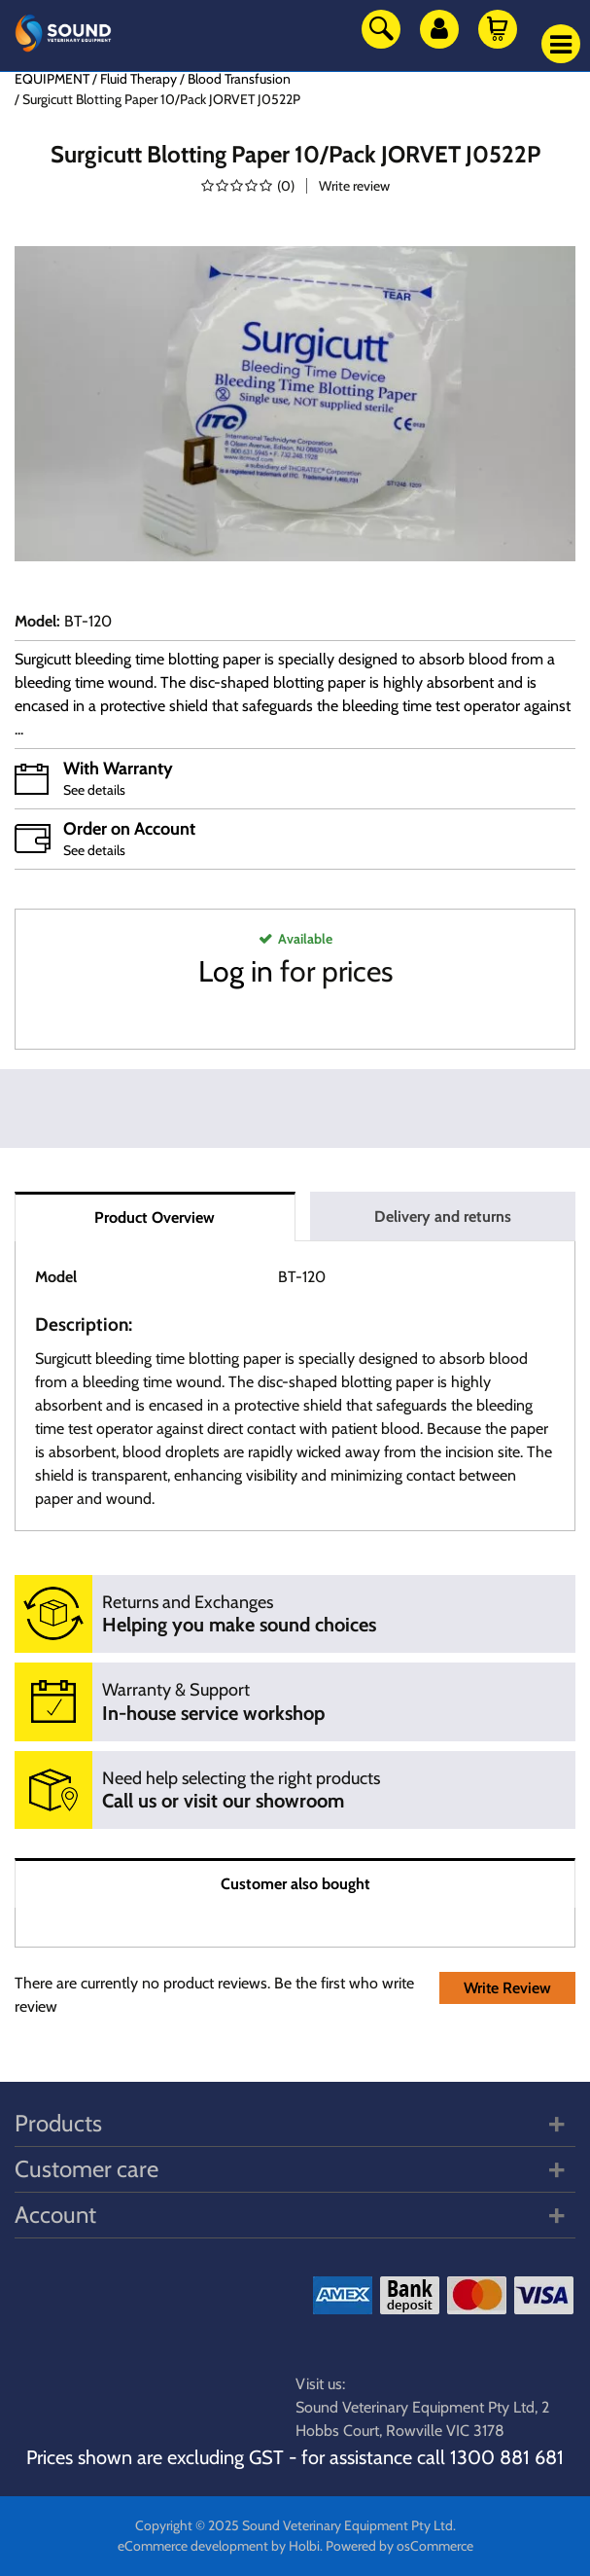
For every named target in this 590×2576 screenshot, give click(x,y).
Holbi (304, 2546)
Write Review (507, 1988)
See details (94, 790)
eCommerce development (193, 2546)
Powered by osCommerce (399, 2546)
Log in (235, 971)
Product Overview (154, 1217)
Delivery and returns (442, 1216)
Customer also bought (295, 1884)
